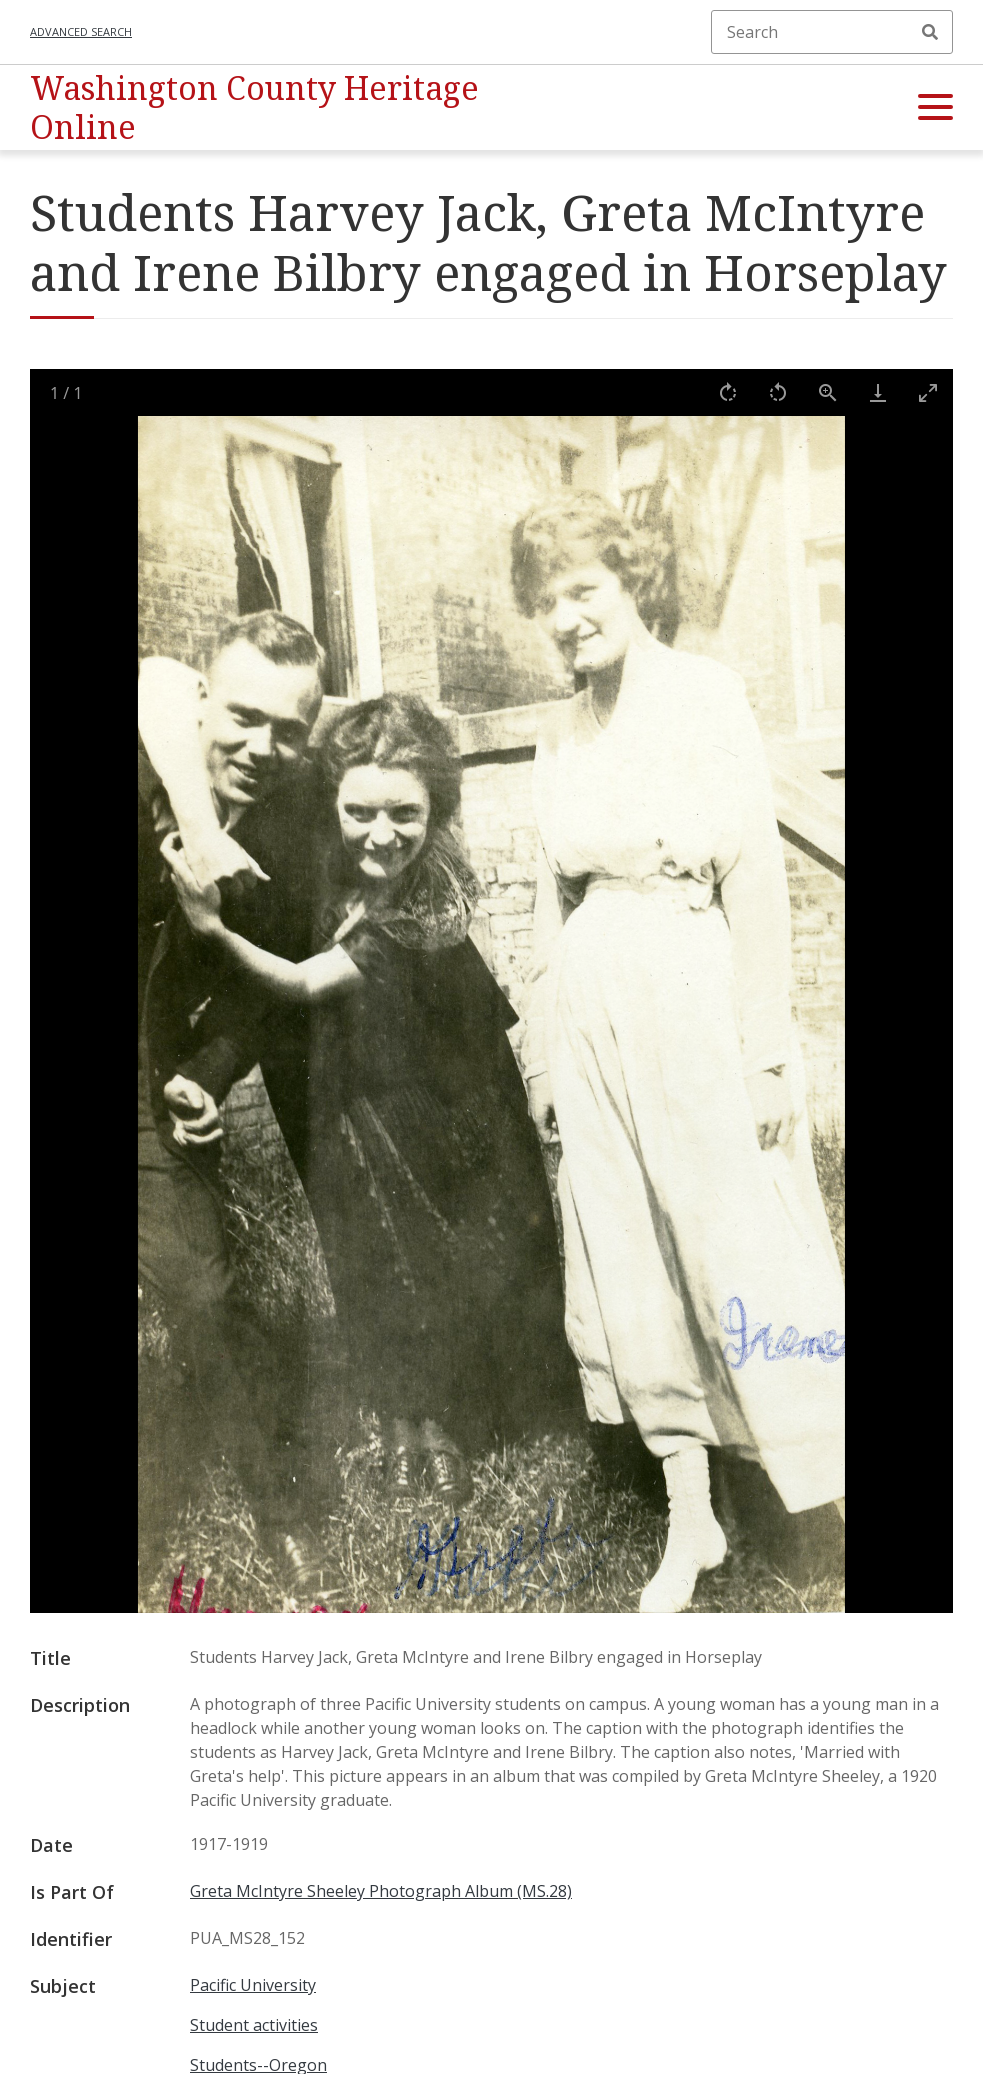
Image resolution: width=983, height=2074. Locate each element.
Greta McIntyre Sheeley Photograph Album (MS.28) (381, 1891)
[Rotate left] (778, 392)
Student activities (254, 2025)
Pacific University (253, 1985)
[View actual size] (828, 392)
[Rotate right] (728, 392)
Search (930, 32)
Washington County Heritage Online (254, 106)
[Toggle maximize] (928, 392)
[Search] (832, 32)
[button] (935, 108)
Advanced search (81, 31)
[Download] (878, 392)
